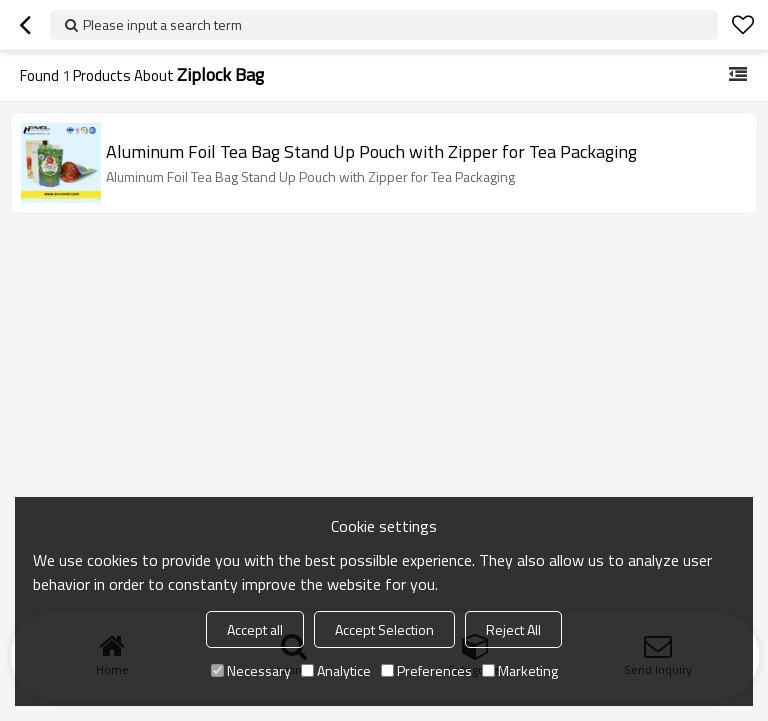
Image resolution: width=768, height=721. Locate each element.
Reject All (513, 629)
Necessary (251, 670)
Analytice (336, 670)
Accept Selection (384, 629)
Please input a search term (162, 24)
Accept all (255, 629)
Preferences (426, 670)
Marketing (520, 670)
